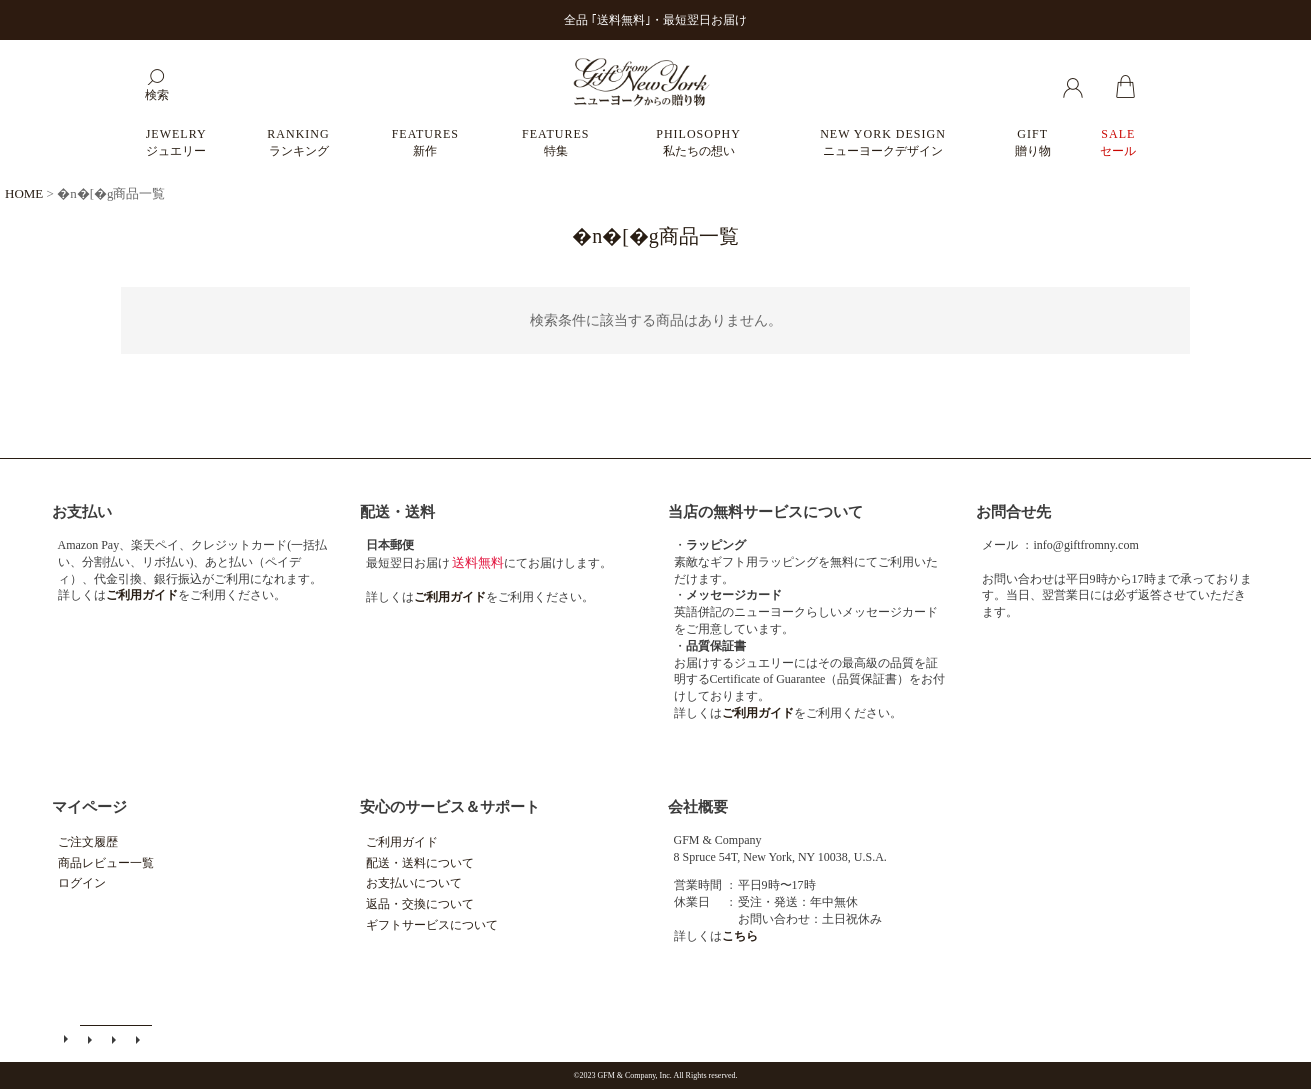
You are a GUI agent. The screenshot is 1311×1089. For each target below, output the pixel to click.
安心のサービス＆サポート (450, 807)
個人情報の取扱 (140, 1039)
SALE (1118, 142)
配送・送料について (420, 863)
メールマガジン (92, 1039)
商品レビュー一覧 (106, 863)
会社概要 (698, 807)
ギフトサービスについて (432, 925)
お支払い (82, 512)
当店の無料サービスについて (765, 512)
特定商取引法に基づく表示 (116, 1039)
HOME (24, 193)
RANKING (298, 142)
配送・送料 (397, 512)
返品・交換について (420, 904)
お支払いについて (414, 883)
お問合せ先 (1013, 512)
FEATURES (425, 142)
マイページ (89, 807)
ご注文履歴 (88, 842)
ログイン (82, 883)
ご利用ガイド (402, 842)
